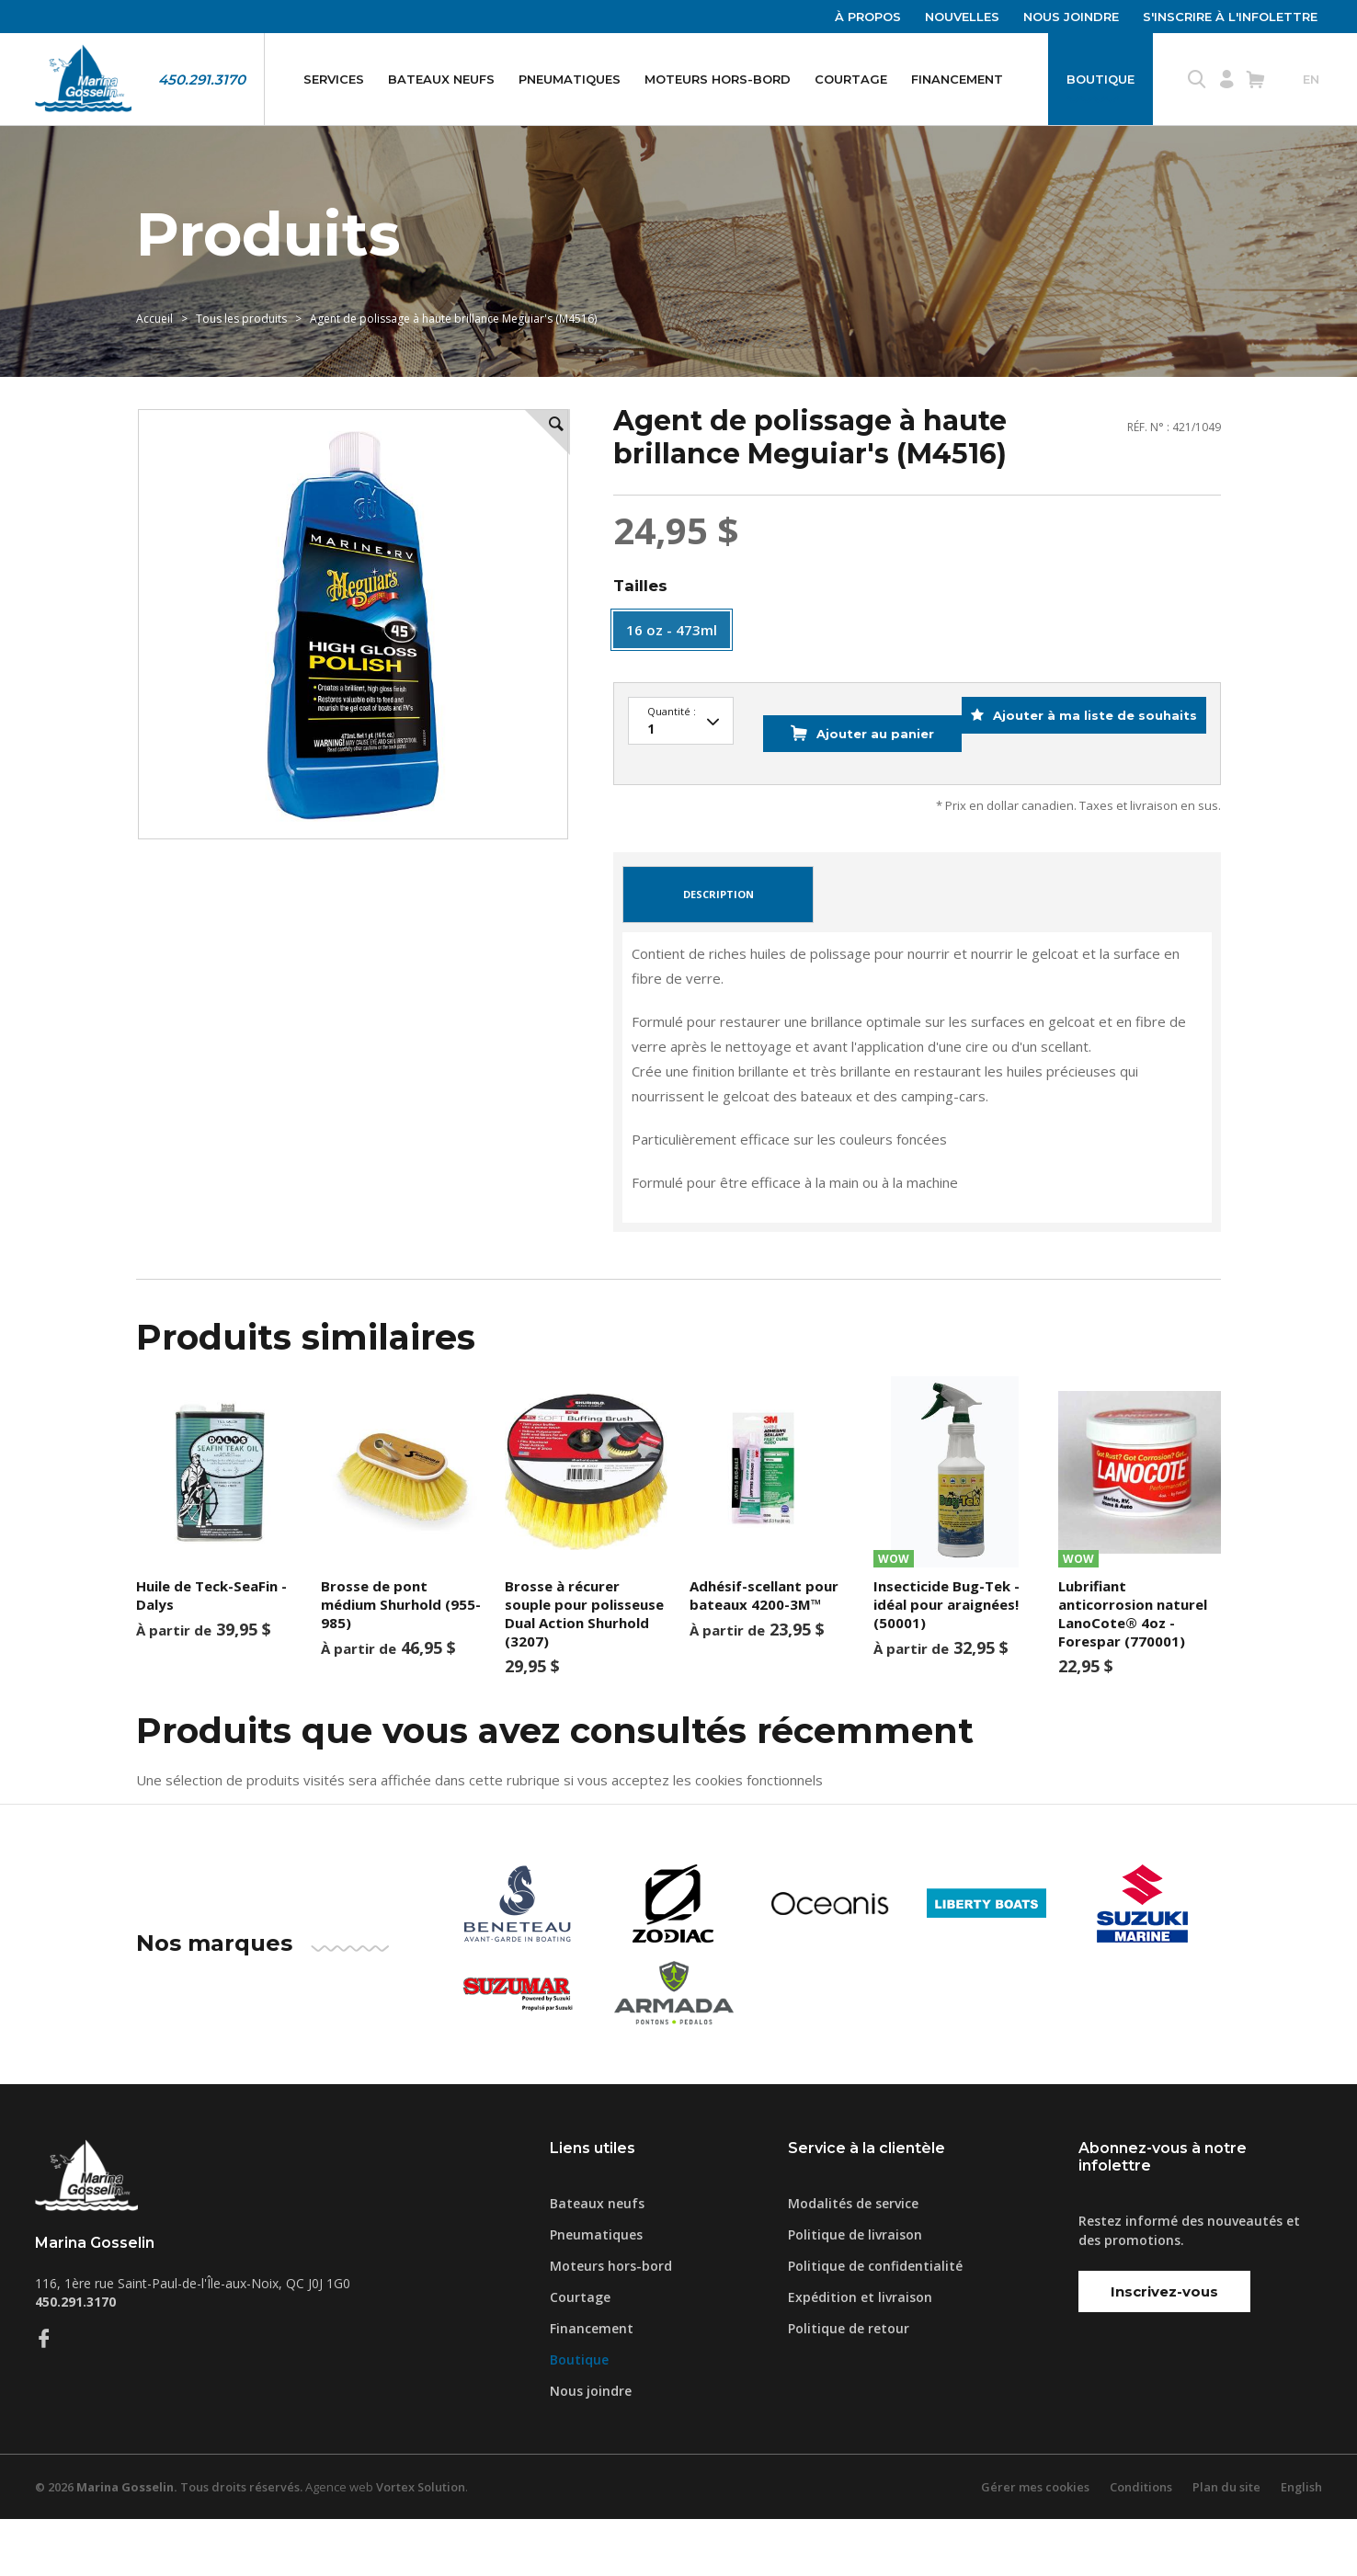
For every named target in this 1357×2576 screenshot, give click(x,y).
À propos (868, 16)
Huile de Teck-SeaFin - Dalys (211, 1652)
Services (333, 79)
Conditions (1140, 2544)
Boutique (1100, 79)
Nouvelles (962, 16)
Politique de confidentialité (875, 2322)
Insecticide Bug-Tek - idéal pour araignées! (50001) (946, 1661)
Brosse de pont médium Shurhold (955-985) (401, 1661)
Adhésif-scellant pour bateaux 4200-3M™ (764, 1652)
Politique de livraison (855, 2291)
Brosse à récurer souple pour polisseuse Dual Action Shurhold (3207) (584, 1670)
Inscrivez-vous (1164, 2348)
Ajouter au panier (838, 804)
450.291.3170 (201, 79)
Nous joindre (1071, 16)
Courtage (851, 79)
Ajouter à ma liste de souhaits (1081, 804)
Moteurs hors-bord (717, 79)
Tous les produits (241, 346)
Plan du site (1226, 2544)
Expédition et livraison (860, 2354)
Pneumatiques (570, 79)
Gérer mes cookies (1034, 2544)
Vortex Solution (424, 2544)
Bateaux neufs (441, 79)
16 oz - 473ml (671, 666)
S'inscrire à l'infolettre (1230, 16)
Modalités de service (853, 2260)
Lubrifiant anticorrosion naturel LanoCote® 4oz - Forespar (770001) (1132, 1670)
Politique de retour (848, 2385)
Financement (957, 79)
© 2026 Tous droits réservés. (170, 2544)
